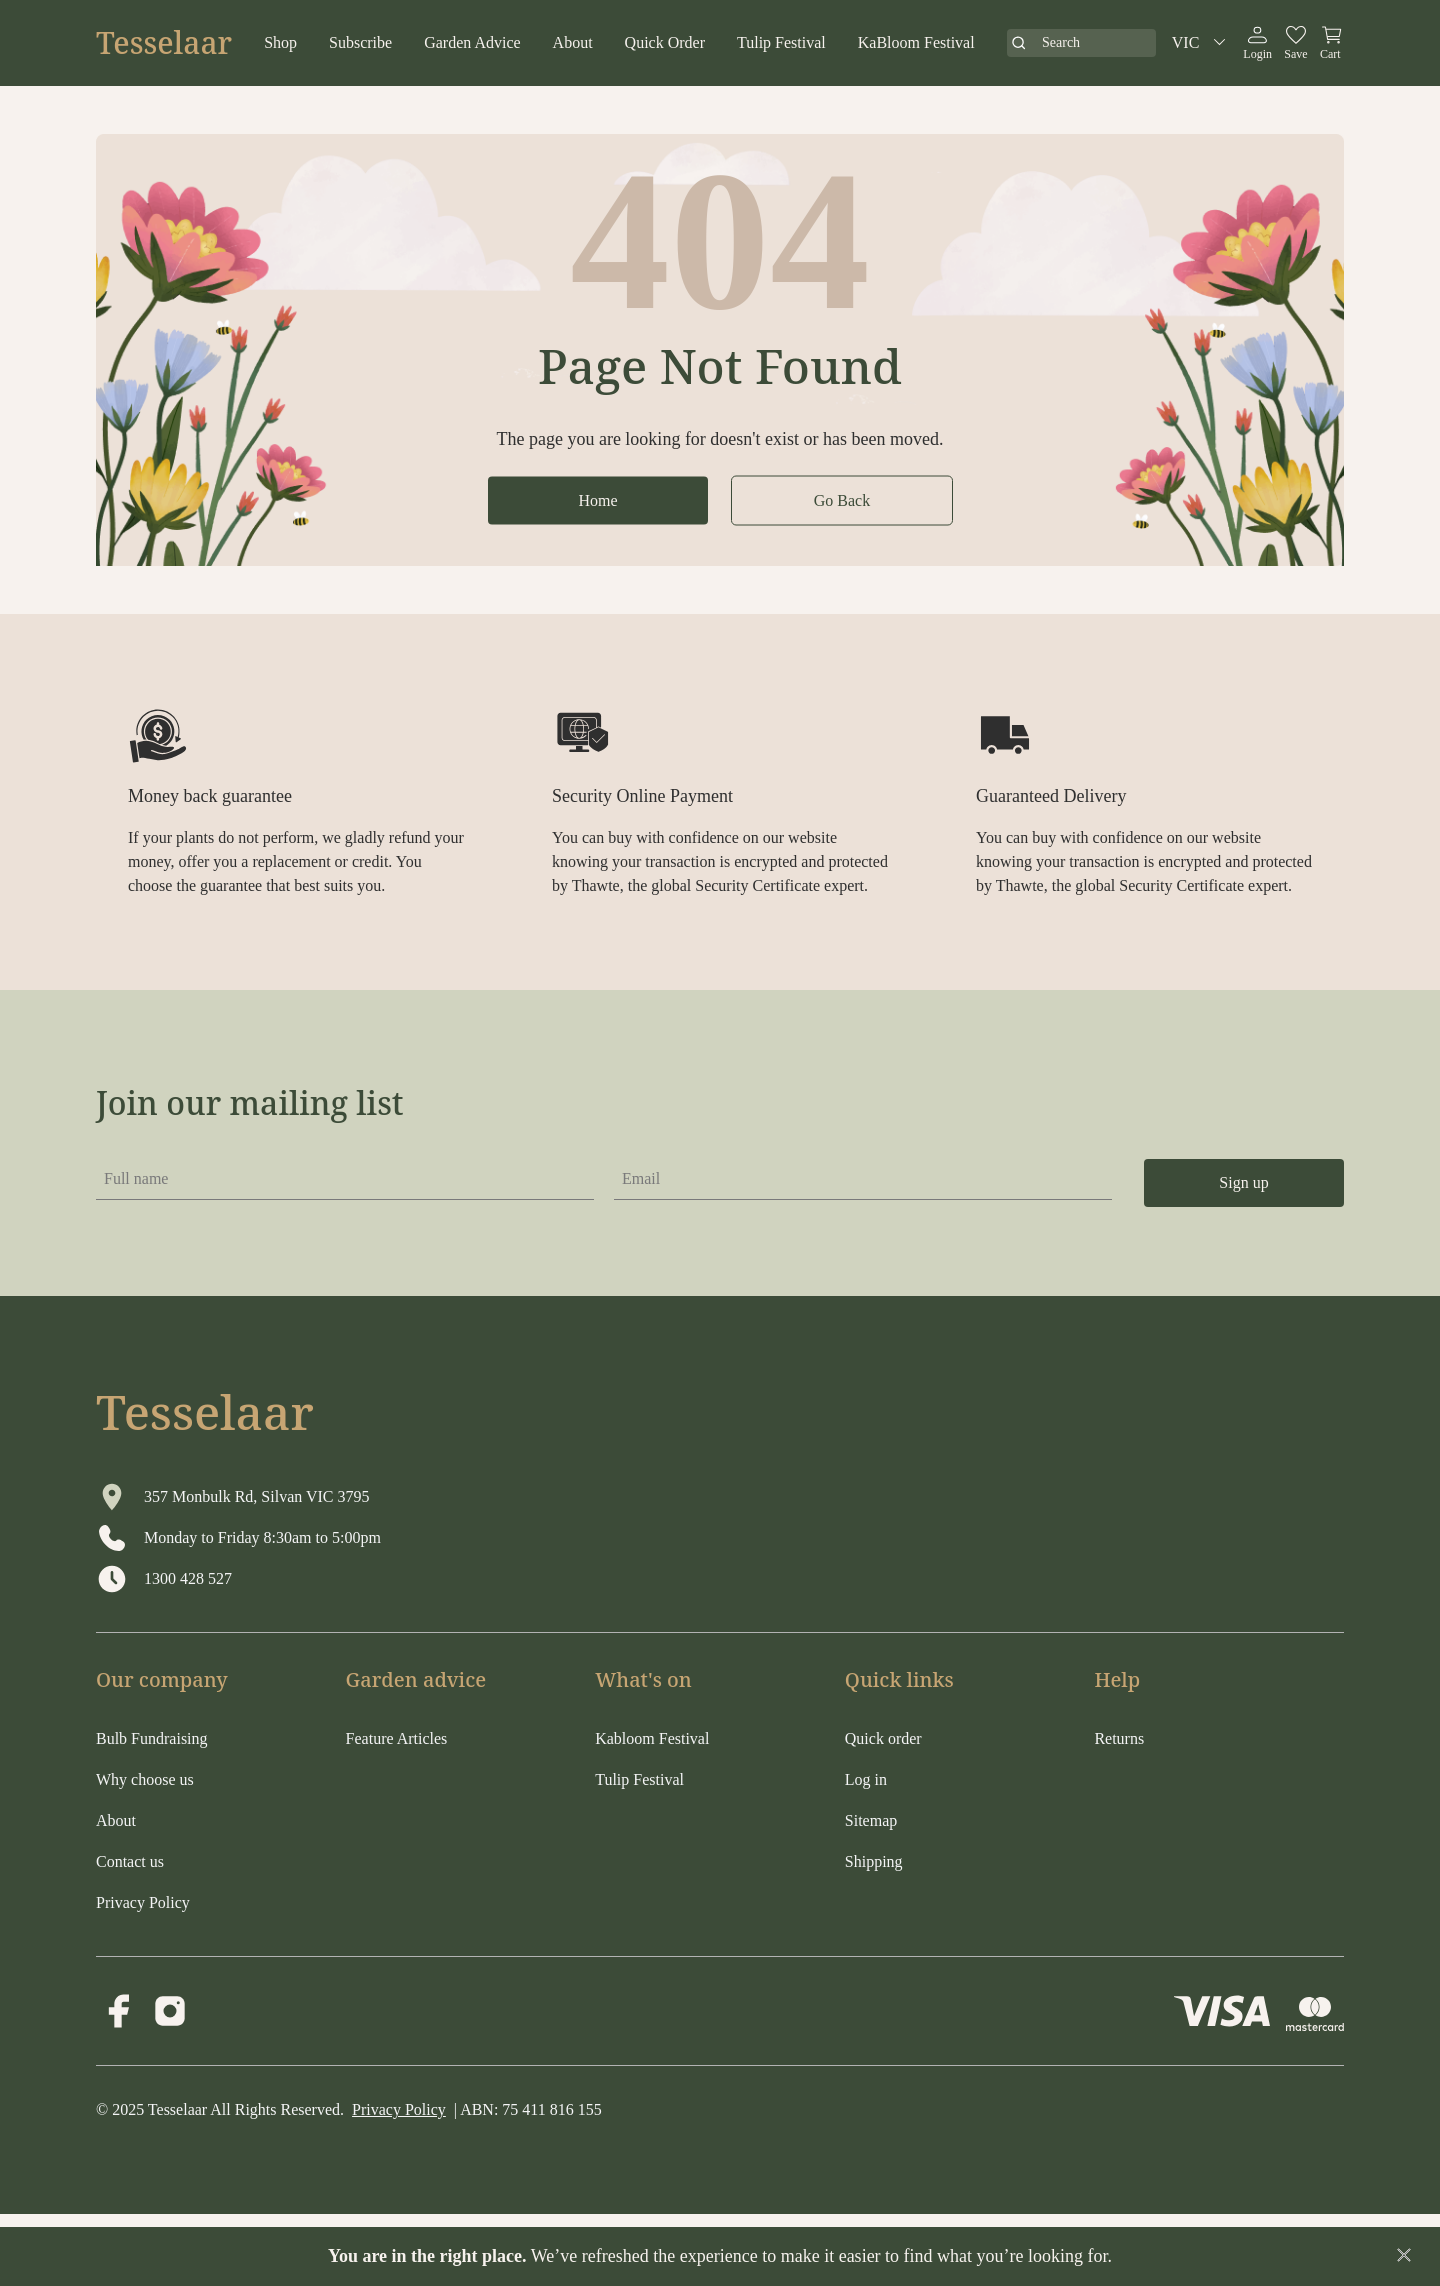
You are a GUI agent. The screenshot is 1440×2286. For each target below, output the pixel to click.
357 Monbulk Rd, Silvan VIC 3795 (257, 1496)
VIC (1202, 43)
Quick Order (665, 42)
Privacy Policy (399, 2109)
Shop (280, 42)
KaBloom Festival (916, 42)
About (573, 42)
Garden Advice (472, 42)
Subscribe (360, 42)
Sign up (1243, 1182)
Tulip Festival (781, 42)
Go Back (842, 499)
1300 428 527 (188, 1578)
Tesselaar (164, 43)
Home (597, 499)
